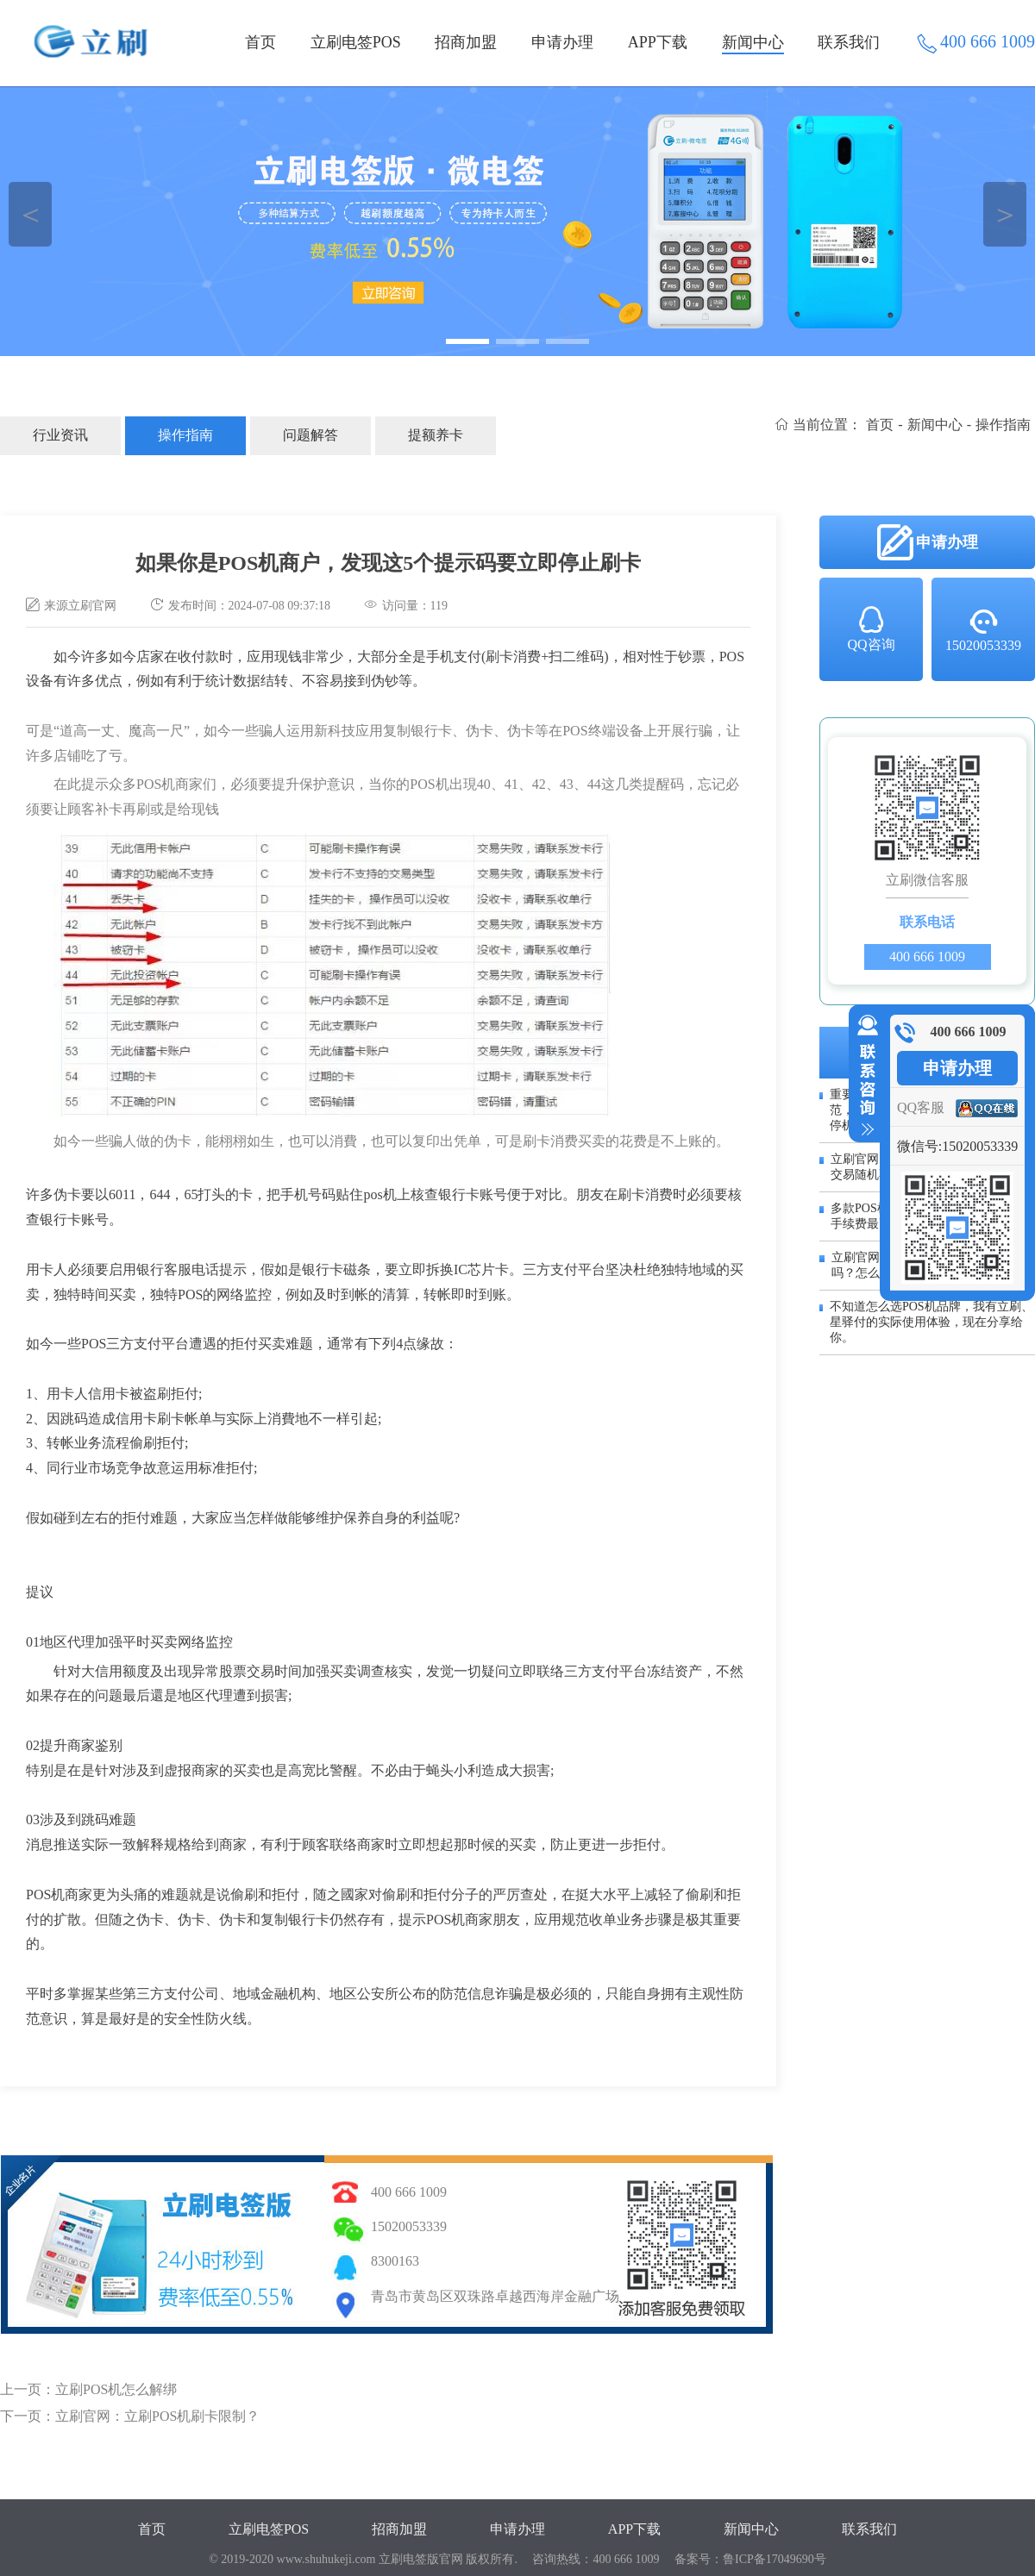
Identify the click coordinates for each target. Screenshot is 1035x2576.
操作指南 (185, 435)
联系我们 (849, 42)
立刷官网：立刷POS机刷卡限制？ (157, 2416)
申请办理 (562, 42)
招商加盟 (466, 42)
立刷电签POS (355, 42)
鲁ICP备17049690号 (774, 2559)
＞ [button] (1005, 214)
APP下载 (657, 42)
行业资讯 (60, 435)
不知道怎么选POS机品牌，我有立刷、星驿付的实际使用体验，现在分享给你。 (931, 1322)
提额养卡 (435, 435)
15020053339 (983, 629)
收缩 (864, 1076)
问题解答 (310, 435)
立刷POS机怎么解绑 (116, 2389)
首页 (260, 42)
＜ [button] (31, 214)
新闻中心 (753, 42)
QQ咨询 (870, 627)
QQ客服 (920, 1107)
